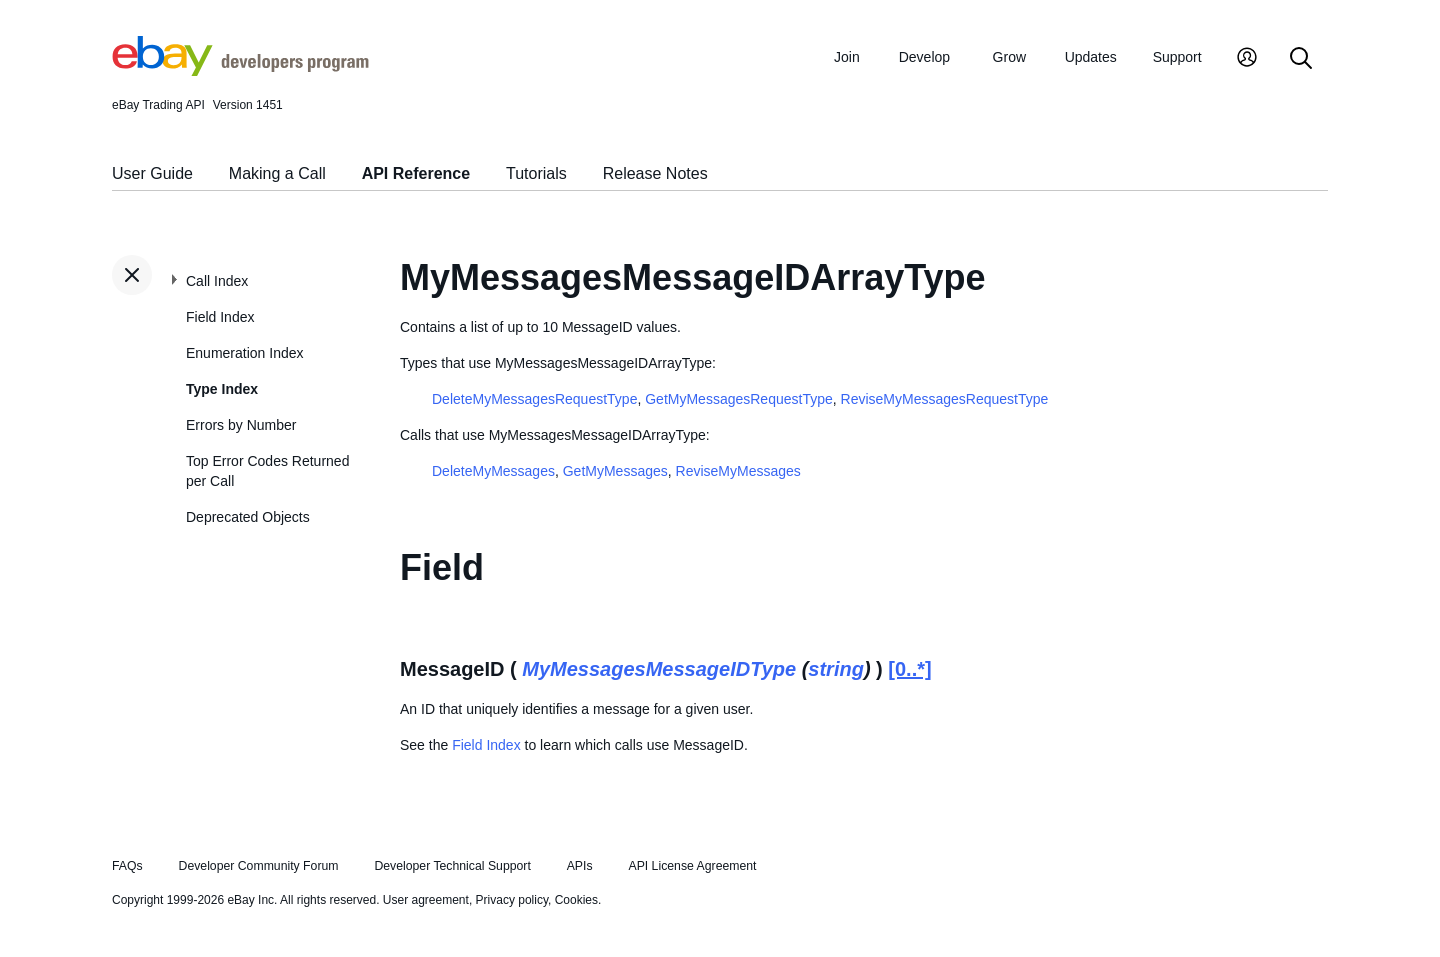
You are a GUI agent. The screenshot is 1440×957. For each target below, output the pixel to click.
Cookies (576, 900)
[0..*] (909, 669)
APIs (580, 866)
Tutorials (536, 173)
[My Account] (1247, 59)
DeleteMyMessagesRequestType (534, 399)
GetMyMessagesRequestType (739, 399)
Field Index (220, 317)
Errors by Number (241, 425)
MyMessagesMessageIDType (659, 669)
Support (1177, 57)
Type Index (222, 389)
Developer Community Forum (259, 866)
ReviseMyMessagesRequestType (945, 399)
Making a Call (277, 173)
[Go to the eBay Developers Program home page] (240, 71)
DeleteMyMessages (493, 471)
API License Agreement (692, 866)
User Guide (152, 173)
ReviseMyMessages (738, 471)
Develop (924, 57)
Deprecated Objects (248, 517)
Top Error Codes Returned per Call (267, 471)
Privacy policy (512, 900)
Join (847, 57)
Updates (1091, 57)
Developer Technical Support (452, 866)
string (836, 669)
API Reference (416, 173)
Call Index (217, 281)
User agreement (426, 900)
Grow (1009, 57)
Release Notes (655, 173)
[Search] (1301, 59)
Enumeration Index (245, 353)
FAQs (127, 866)
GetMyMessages (615, 471)
